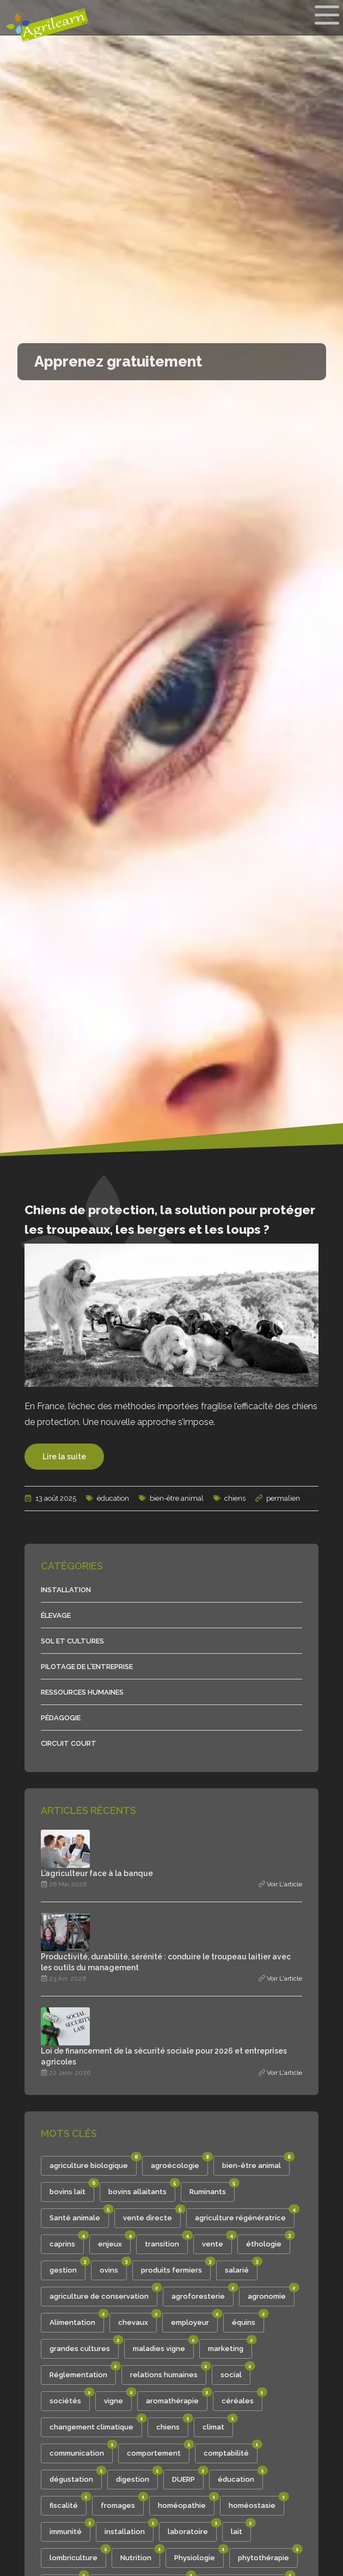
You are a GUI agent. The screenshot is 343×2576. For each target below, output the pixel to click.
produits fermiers (176, 2267)
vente (217, 2241)
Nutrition (140, 2555)
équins (248, 2320)
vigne (118, 2398)
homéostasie (256, 2503)
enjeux (114, 2241)
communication (81, 2450)
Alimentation (77, 2320)
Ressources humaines (82, 1692)
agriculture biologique (93, 2163)
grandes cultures (84, 2346)
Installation (66, 1590)
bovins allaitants (141, 2189)
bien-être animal (171, 1498)
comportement (158, 2450)
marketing (230, 2346)
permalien (283, 1498)
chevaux (137, 2320)
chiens (229, 1498)
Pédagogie (61, 1718)
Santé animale (79, 2215)
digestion (137, 2476)
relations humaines (168, 2372)
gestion (67, 2267)
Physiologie (199, 2555)
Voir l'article (284, 1884)
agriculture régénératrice (245, 2215)
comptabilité (231, 2450)
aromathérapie (176, 2398)
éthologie (268, 2241)
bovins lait (72, 2189)
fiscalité (68, 2503)
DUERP (188, 2476)
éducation (107, 1498)
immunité (70, 2529)
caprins (67, 2241)
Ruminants (212, 2189)
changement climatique (96, 2424)
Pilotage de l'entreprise (87, 1666)
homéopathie (186, 2503)
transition (166, 2241)
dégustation (76, 2476)
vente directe (152, 2215)
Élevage (56, 1615)
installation (129, 2529)
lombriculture (78, 2555)
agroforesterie (202, 2293)
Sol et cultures (72, 1641)
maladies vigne (163, 2346)
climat (218, 2424)
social (235, 2372)
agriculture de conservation (103, 2293)
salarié (241, 2267)
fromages (122, 2503)
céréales (242, 2398)
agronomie (271, 2293)
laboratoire (192, 2529)
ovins (113, 2267)
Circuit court (68, 1743)
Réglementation (83, 2372)
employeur (194, 2320)
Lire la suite (64, 1456)
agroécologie (179, 2163)
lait (241, 2529)
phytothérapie (268, 2555)
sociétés (70, 2398)
